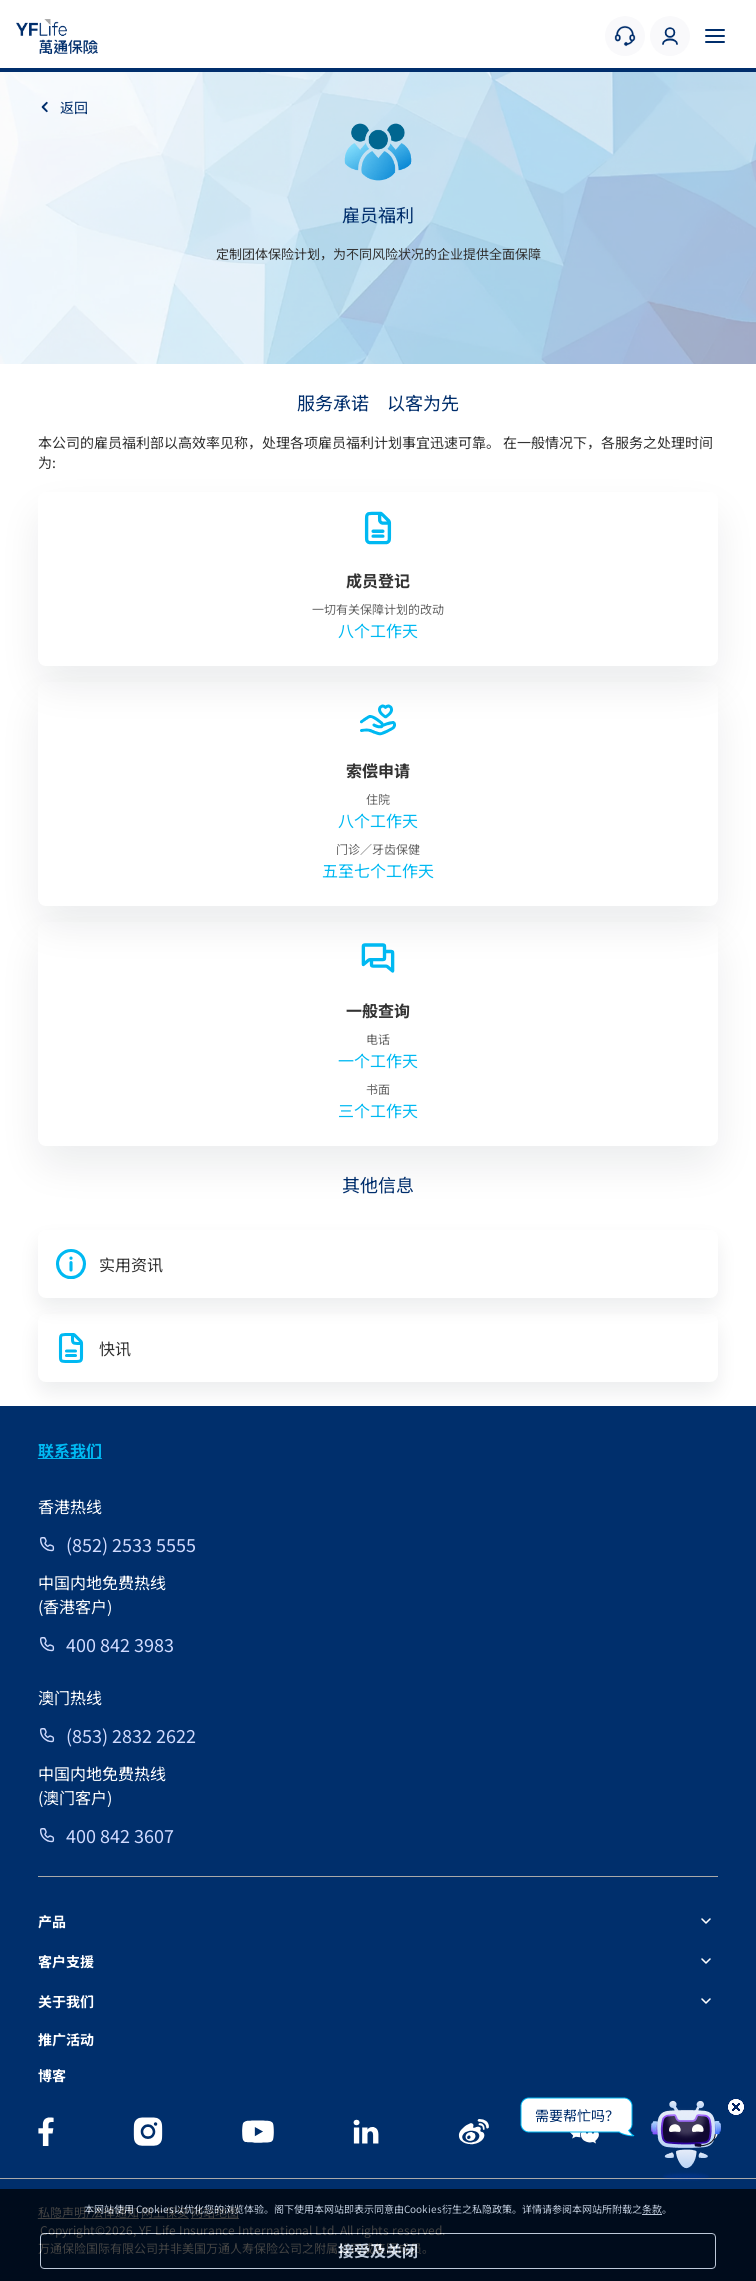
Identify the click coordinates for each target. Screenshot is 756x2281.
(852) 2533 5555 (131, 1544)
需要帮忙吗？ (577, 2115)
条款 (652, 2208)
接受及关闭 (378, 2250)
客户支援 (66, 1961)
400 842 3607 (120, 1835)
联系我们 (70, 1450)
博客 (52, 2075)
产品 (52, 1921)
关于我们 (66, 2001)
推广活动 (66, 2039)
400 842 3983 (120, 1644)
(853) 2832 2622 (131, 1735)
